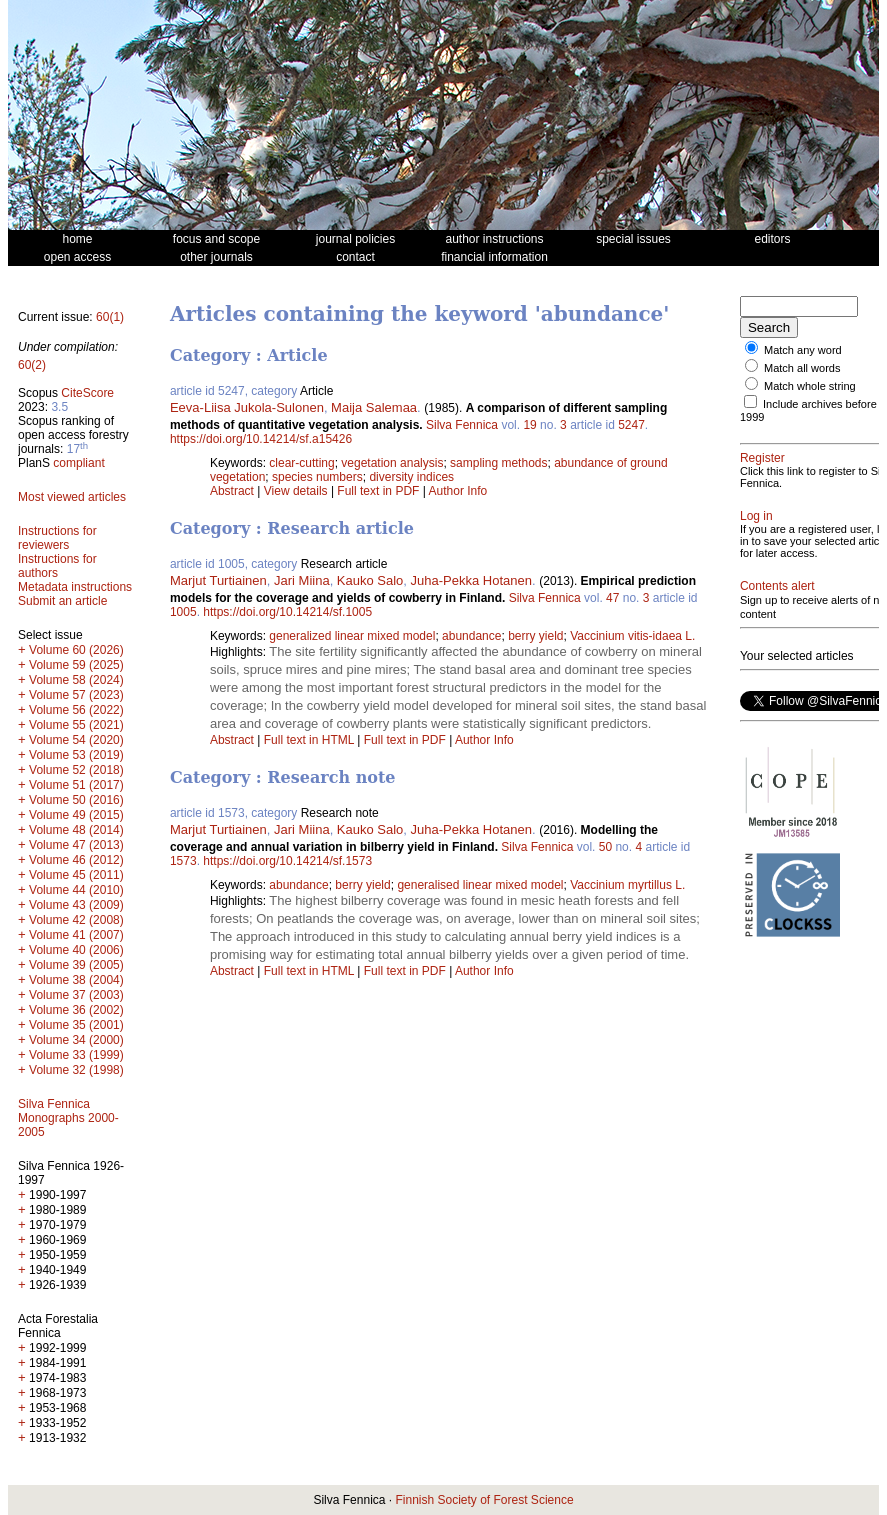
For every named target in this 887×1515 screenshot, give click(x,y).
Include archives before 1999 (791, 410)
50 (605, 847)
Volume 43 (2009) (76, 905)
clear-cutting (301, 463)
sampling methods (498, 463)
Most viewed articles (72, 497)
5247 (631, 425)
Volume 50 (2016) (76, 800)
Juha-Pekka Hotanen (471, 580)
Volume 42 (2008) (76, 920)
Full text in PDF (378, 491)
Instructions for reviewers (57, 538)
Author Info (458, 491)
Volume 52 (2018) (76, 770)
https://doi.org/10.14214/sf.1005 (287, 612)
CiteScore (87, 393)
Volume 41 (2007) (76, 935)
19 (529, 425)
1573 (183, 861)
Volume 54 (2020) (76, 740)
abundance (471, 636)
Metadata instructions (75, 587)
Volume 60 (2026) (76, 650)
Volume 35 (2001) (76, 1025)
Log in (756, 516)
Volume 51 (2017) (76, 785)
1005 (183, 612)
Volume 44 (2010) (76, 890)
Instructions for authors (57, 566)
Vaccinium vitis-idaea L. (632, 636)
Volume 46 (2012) (76, 860)
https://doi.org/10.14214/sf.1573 (287, 861)
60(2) (32, 365)
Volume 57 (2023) (76, 695)
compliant (78, 463)
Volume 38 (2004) (76, 980)
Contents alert (777, 598)
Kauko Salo (370, 580)
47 (612, 598)
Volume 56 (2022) (76, 710)
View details (297, 491)
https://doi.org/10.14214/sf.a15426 (261, 439)
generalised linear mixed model (480, 885)
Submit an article (62, 601)
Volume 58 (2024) (76, 680)
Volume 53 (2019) (76, 755)
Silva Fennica (462, 425)
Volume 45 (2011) (76, 875)
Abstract (232, 491)
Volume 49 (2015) (76, 815)
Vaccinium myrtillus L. (627, 885)
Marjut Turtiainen (218, 580)
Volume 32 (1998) (76, 1070)
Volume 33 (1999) (76, 1055)
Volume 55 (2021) (76, 725)
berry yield (535, 636)
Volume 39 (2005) (76, 965)
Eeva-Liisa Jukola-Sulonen (247, 407)
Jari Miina (302, 580)
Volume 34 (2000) (76, 1040)
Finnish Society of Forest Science (484, 1500)
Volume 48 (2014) (76, 830)
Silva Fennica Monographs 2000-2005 (68, 1118)
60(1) (110, 317)
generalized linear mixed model (352, 636)
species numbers (317, 477)
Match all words (802, 368)
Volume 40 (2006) (76, 950)
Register (762, 458)
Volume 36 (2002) (76, 1010)
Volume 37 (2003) (76, 995)
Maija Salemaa (374, 407)
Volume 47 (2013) (76, 845)
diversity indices (411, 477)
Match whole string (810, 386)
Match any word (803, 350)
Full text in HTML (311, 740)
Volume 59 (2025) (76, 665)
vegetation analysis (392, 463)
